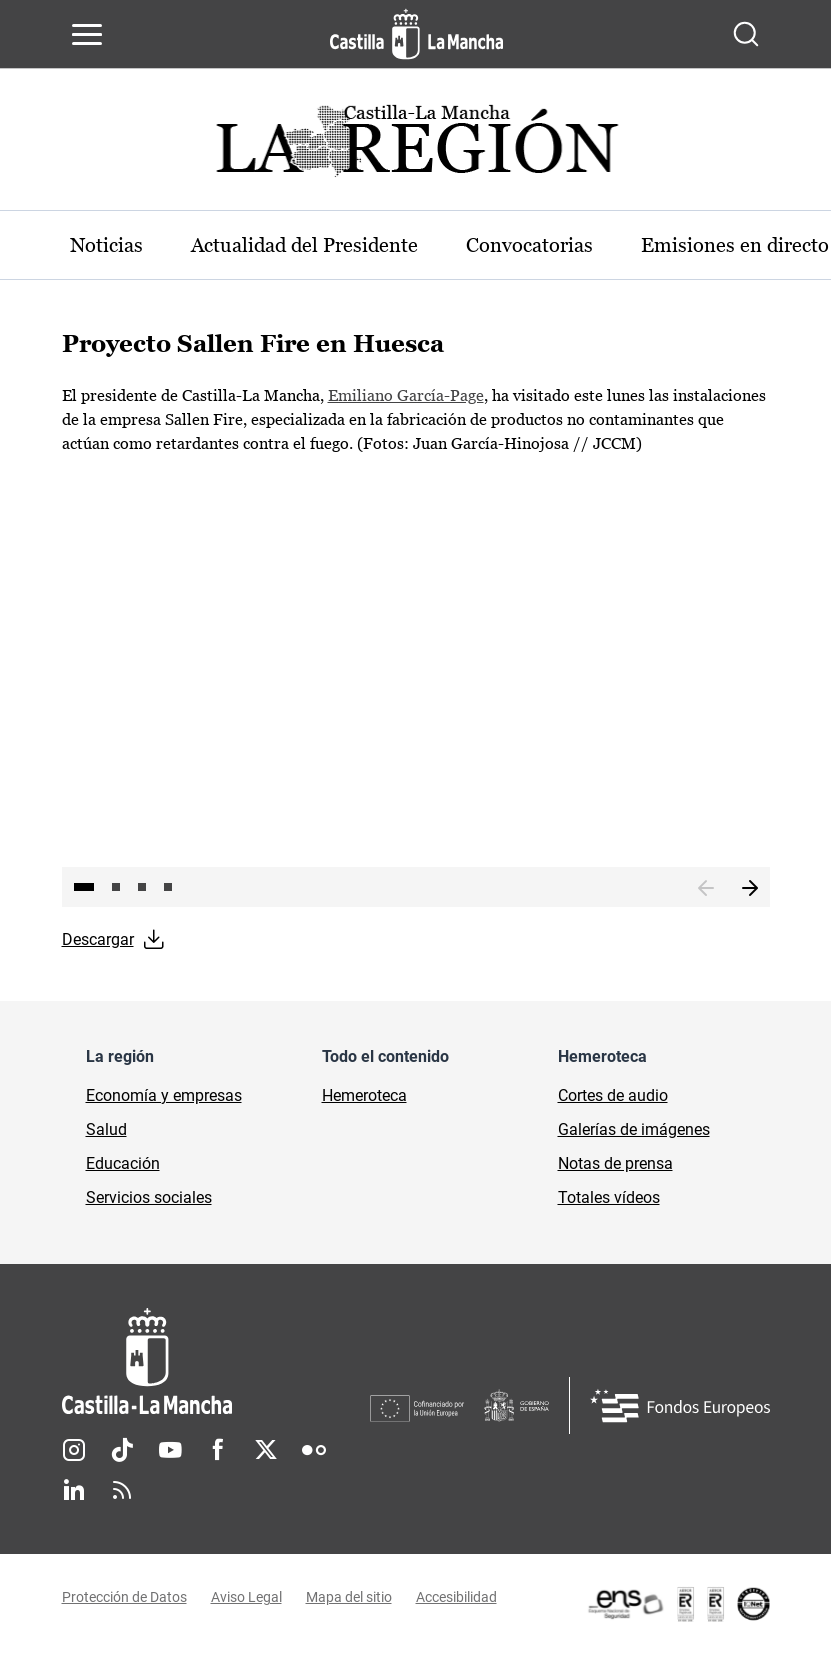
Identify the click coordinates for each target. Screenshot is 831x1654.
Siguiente (750, 889)
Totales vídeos (609, 1197)
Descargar (98, 939)
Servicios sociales (149, 1197)
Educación (123, 1163)
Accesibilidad (456, 1597)
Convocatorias (529, 245)
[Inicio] (216, 1361)
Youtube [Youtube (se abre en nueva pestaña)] (170, 1450)
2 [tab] (116, 887)
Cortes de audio (613, 1095)
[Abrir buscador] (746, 34)
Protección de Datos (124, 1597)
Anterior (706, 889)
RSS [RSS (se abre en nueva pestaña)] (122, 1490)
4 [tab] (168, 887)
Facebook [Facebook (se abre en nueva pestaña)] (218, 1450)
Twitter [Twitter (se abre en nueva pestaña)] (266, 1450)
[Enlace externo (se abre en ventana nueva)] (678, 1604)
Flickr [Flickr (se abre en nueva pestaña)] (314, 1450)
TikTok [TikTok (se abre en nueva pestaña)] (122, 1450)
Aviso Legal (246, 1597)
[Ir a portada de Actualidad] (416, 146)
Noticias (106, 245)
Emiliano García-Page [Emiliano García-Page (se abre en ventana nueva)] (406, 395)
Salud (106, 1129)
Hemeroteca (364, 1095)
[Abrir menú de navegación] (87, 34)
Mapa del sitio (349, 1597)
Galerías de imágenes (634, 1129)
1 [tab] (84, 887)
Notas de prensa (615, 1163)
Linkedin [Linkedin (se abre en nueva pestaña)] (74, 1490)
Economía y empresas (164, 1095)
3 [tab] (142, 887)
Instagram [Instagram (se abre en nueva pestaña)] (74, 1450)
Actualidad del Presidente (304, 245)
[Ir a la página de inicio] (416, 34)
